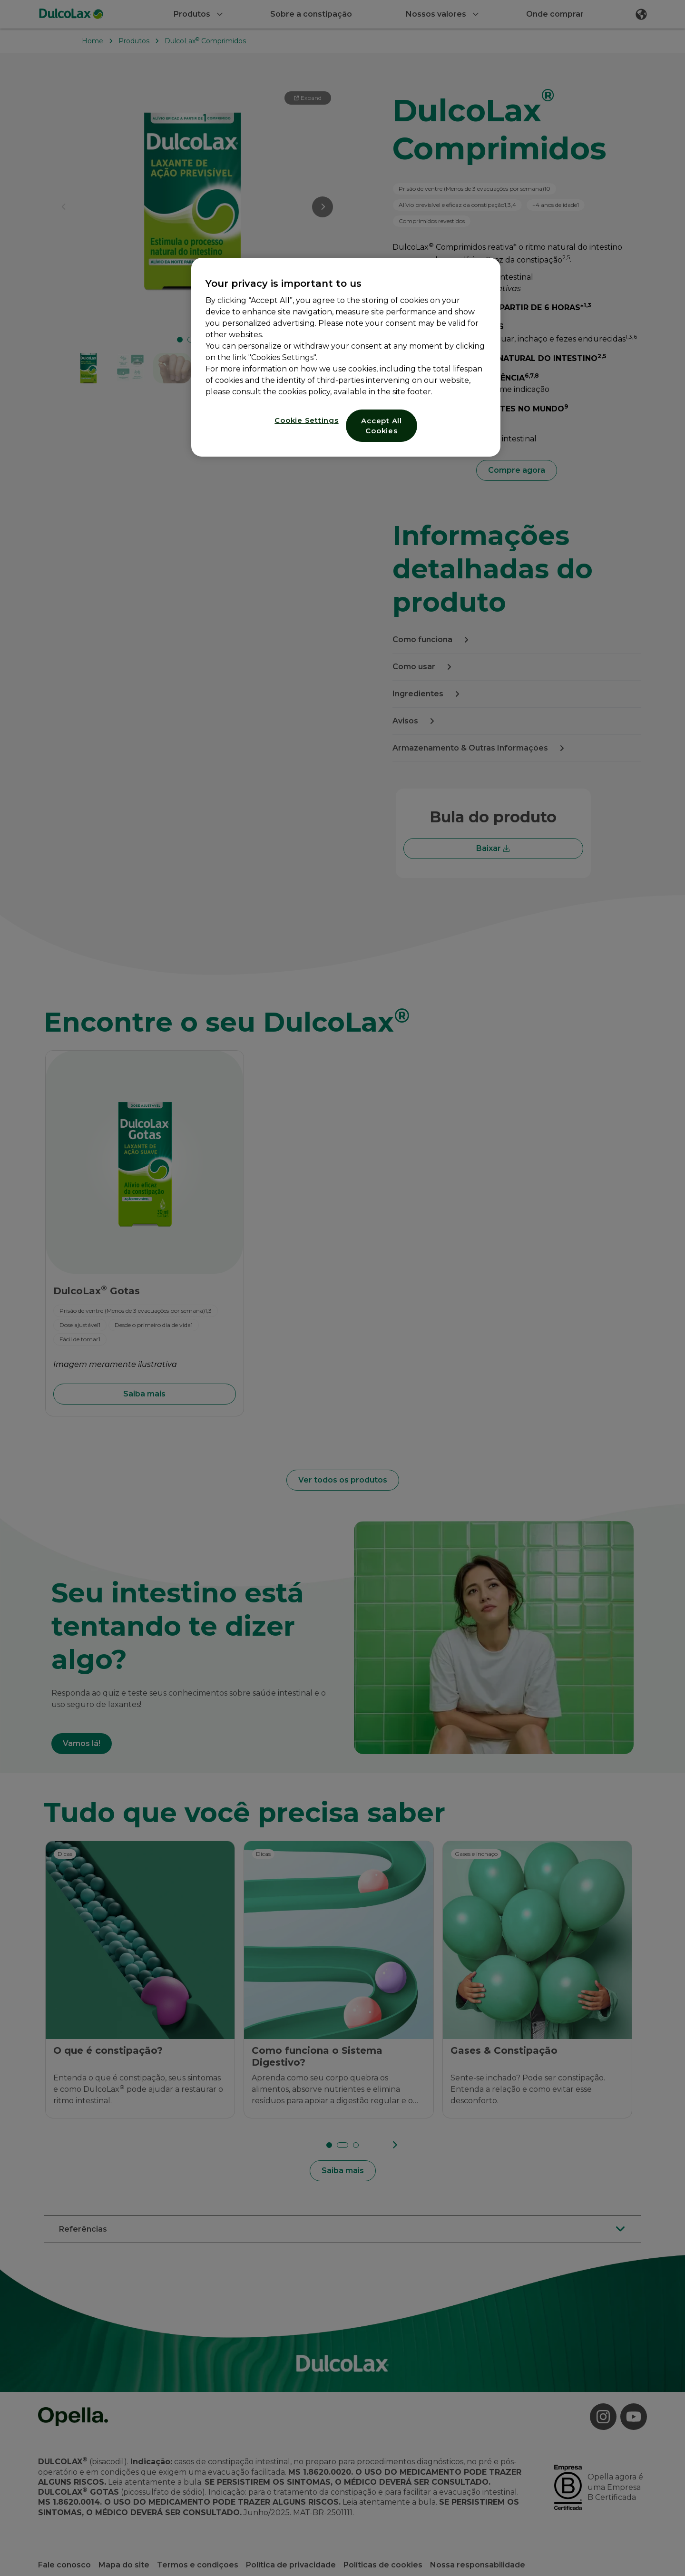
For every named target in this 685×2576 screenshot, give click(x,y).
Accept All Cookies (381, 425)
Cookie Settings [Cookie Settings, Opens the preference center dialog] (306, 420)
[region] (345, 357)
